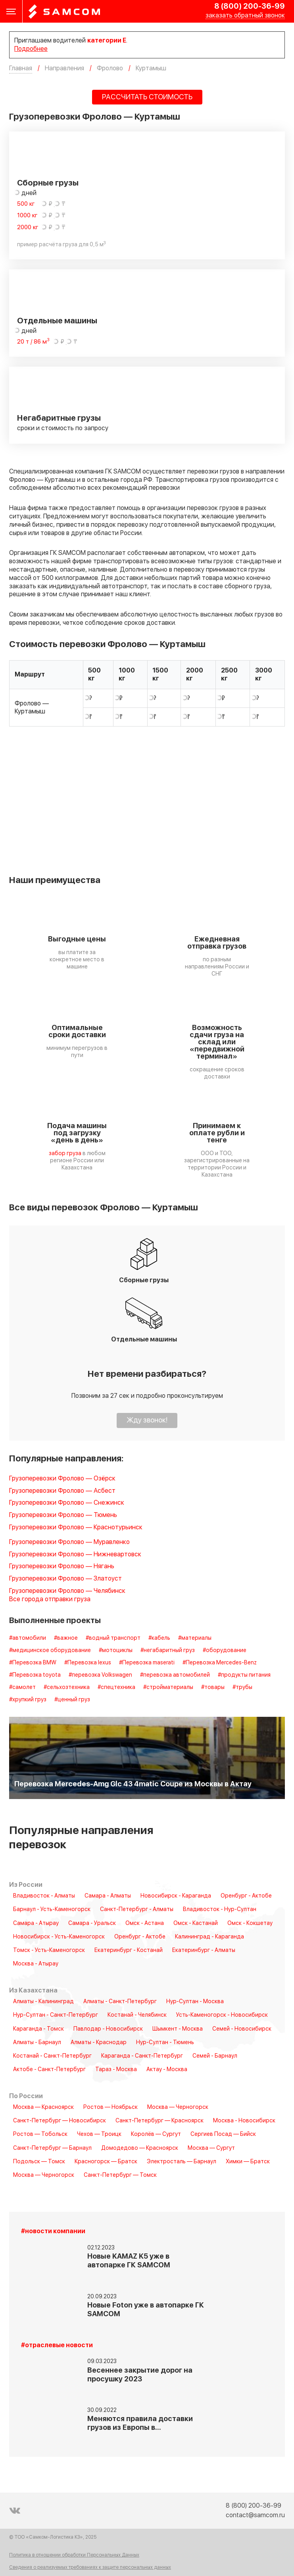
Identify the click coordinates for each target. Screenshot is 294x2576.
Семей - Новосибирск (241, 2029)
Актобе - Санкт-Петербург (49, 2069)
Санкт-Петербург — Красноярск (159, 2120)
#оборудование (224, 1650)
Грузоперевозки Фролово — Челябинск (67, 1591)
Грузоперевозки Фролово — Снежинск (66, 1503)
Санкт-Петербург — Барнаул (52, 2148)
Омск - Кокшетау (250, 1923)
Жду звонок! (147, 1420)
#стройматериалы (168, 1687)
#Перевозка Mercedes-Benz (220, 1662)
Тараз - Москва (116, 2069)
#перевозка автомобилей (175, 1675)
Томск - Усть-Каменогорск (49, 1950)
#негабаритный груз (167, 1650)
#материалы (194, 1638)
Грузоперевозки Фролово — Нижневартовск (75, 1554)
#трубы (242, 1687)
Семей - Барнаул (214, 2056)
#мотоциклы (116, 1650)
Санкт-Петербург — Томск (120, 2175)
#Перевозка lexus (87, 1662)
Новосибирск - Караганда (175, 1896)
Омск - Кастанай (195, 1923)
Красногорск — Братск (106, 2161)
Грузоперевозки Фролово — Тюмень (63, 1515)
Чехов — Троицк (99, 2134)
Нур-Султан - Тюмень (165, 2042)
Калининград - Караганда (209, 1936)
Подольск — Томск (39, 2161)
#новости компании (53, 2231)
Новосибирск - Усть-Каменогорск (59, 1936)
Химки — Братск (248, 2161)
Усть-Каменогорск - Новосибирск (222, 2015)
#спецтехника (116, 1687)
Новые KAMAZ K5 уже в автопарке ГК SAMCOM (128, 2261)
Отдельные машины (57, 321)
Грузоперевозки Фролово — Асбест (62, 1491)
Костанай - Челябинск (137, 2015)
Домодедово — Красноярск (139, 2148)
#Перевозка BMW (32, 1662)
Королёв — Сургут (156, 2134)
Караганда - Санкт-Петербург (142, 2056)
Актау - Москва (166, 2069)
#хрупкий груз (27, 1699)
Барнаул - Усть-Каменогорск (51, 1909)
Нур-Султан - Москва (195, 2001)
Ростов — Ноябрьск (110, 2107)
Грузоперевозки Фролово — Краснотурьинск (75, 1527)
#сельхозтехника (67, 1687)
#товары (213, 1687)
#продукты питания (244, 1675)
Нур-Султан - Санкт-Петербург (55, 2015)
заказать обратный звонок (245, 15)
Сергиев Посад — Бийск (223, 2134)
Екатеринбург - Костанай (128, 1950)
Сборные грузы (48, 183)
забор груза (65, 1153)
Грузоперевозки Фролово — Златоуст (65, 1579)
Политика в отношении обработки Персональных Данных (74, 2555)
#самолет (22, 1687)
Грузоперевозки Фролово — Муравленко (69, 1542)
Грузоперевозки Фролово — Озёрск (62, 1478)
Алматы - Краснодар (99, 2042)
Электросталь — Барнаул (181, 2161)
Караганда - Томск (38, 2029)
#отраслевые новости (57, 2345)
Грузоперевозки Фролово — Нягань (61, 1566)
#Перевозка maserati (147, 1662)
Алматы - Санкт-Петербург (120, 2001)
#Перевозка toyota (35, 1675)
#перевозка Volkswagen (100, 1675)
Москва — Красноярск (43, 2107)
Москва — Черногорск (177, 2107)
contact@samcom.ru (255, 2515)
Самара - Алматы (108, 1896)
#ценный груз (72, 1699)
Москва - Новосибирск (244, 2120)
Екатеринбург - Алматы (203, 1950)
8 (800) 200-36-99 (249, 6)
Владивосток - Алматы (44, 1896)
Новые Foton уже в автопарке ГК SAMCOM (145, 2309)
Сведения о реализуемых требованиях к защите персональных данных (90, 2567)
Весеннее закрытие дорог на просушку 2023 (139, 2375)
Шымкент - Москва (177, 2029)
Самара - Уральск (92, 1923)
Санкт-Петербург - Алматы (136, 1909)
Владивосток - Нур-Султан (219, 1909)
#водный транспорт (113, 1638)
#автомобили (27, 1638)
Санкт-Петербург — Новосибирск (59, 2120)
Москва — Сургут (211, 2148)
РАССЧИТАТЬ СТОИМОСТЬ (147, 97)
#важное (66, 1638)
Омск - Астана (144, 1923)
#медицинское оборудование (50, 1650)
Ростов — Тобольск (40, 2134)
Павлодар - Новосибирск (108, 2029)
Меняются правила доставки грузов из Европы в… (140, 2423)
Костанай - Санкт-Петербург (52, 2056)
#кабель (159, 1638)
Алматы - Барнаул (37, 2042)
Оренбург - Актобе (246, 1896)
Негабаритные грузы (59, 418)
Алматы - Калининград (43, 2001)
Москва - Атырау (35, 1963)
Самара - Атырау (36, 1923)
